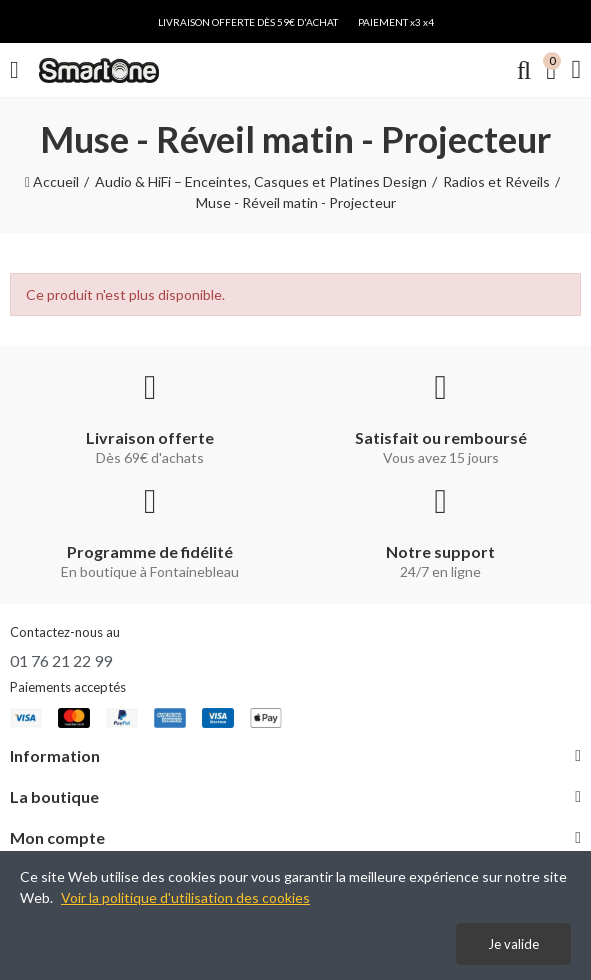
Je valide (513, 944)
